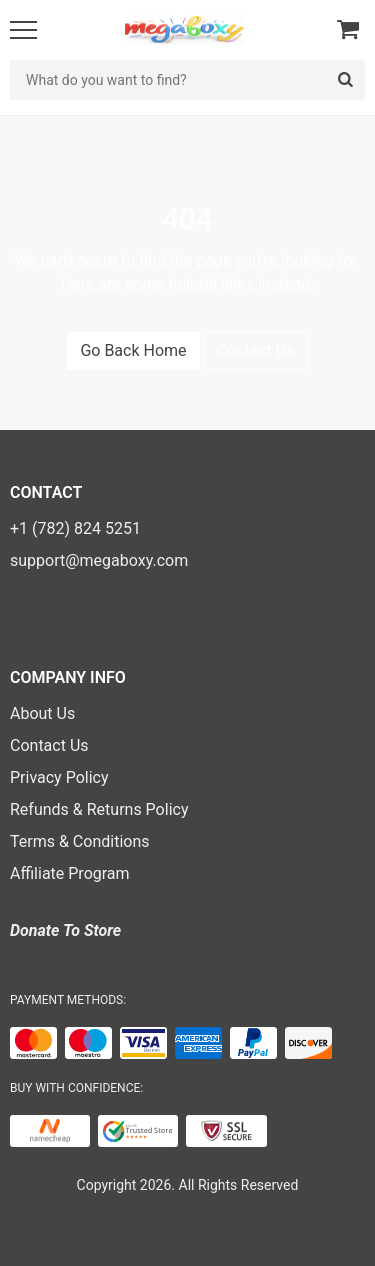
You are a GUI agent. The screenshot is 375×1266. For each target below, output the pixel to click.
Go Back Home (133, 350)
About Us (42, 713)
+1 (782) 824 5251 (75, 528)
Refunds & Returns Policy (99, 809)
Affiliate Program (70, 873)
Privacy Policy (59, 777)
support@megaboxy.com (99, 560)
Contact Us (255, 350)
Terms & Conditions (80, 841)
